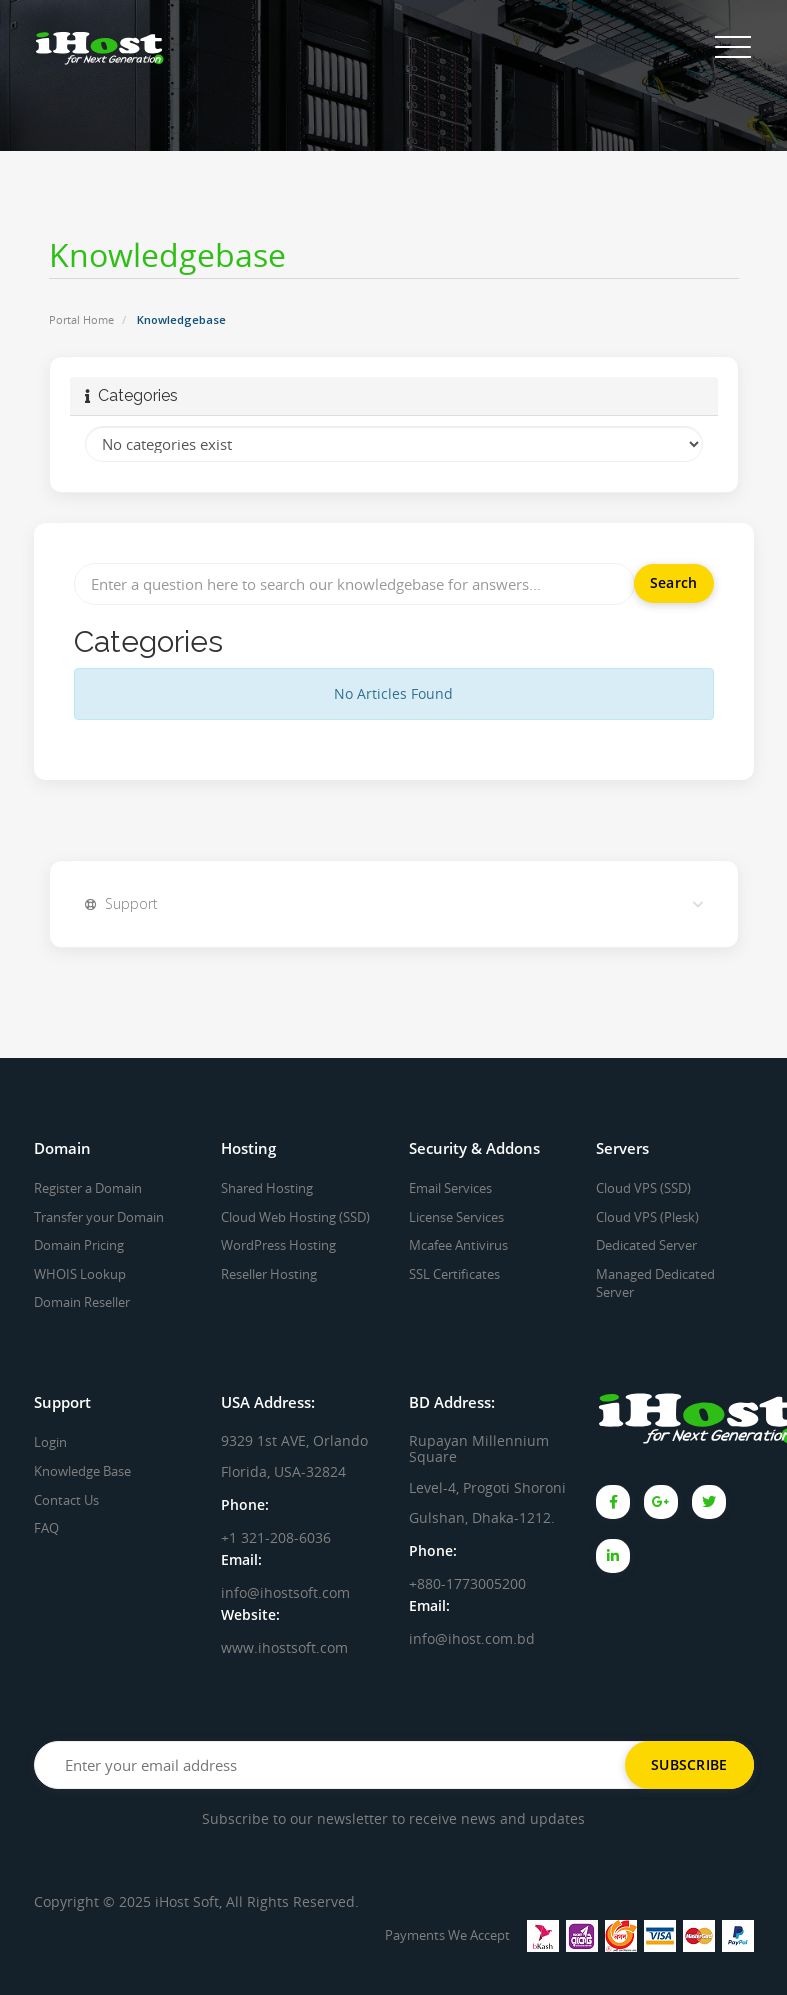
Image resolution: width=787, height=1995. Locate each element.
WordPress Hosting (278, 1245)
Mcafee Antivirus (458, 1245)
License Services (456, 1217)
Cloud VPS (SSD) (643, 1188)
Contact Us (66, 1500)
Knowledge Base (82, 1471)
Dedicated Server (646, 1245)
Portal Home (81, 319)
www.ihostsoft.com (284, 1647)
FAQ (46, 1528)
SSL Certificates (454, 1274)
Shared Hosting (267, 1188)
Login (50, 1442)
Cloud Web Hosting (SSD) (295, 1217)
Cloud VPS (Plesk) (647, 1217)
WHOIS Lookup (80, 1274)
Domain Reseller (82, 1302)
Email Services (450, 1188)
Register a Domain (88, 1188)
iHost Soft (187, 1901)
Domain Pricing (79, 1245)
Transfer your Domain (99, 1217)
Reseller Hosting (269, 1274)
